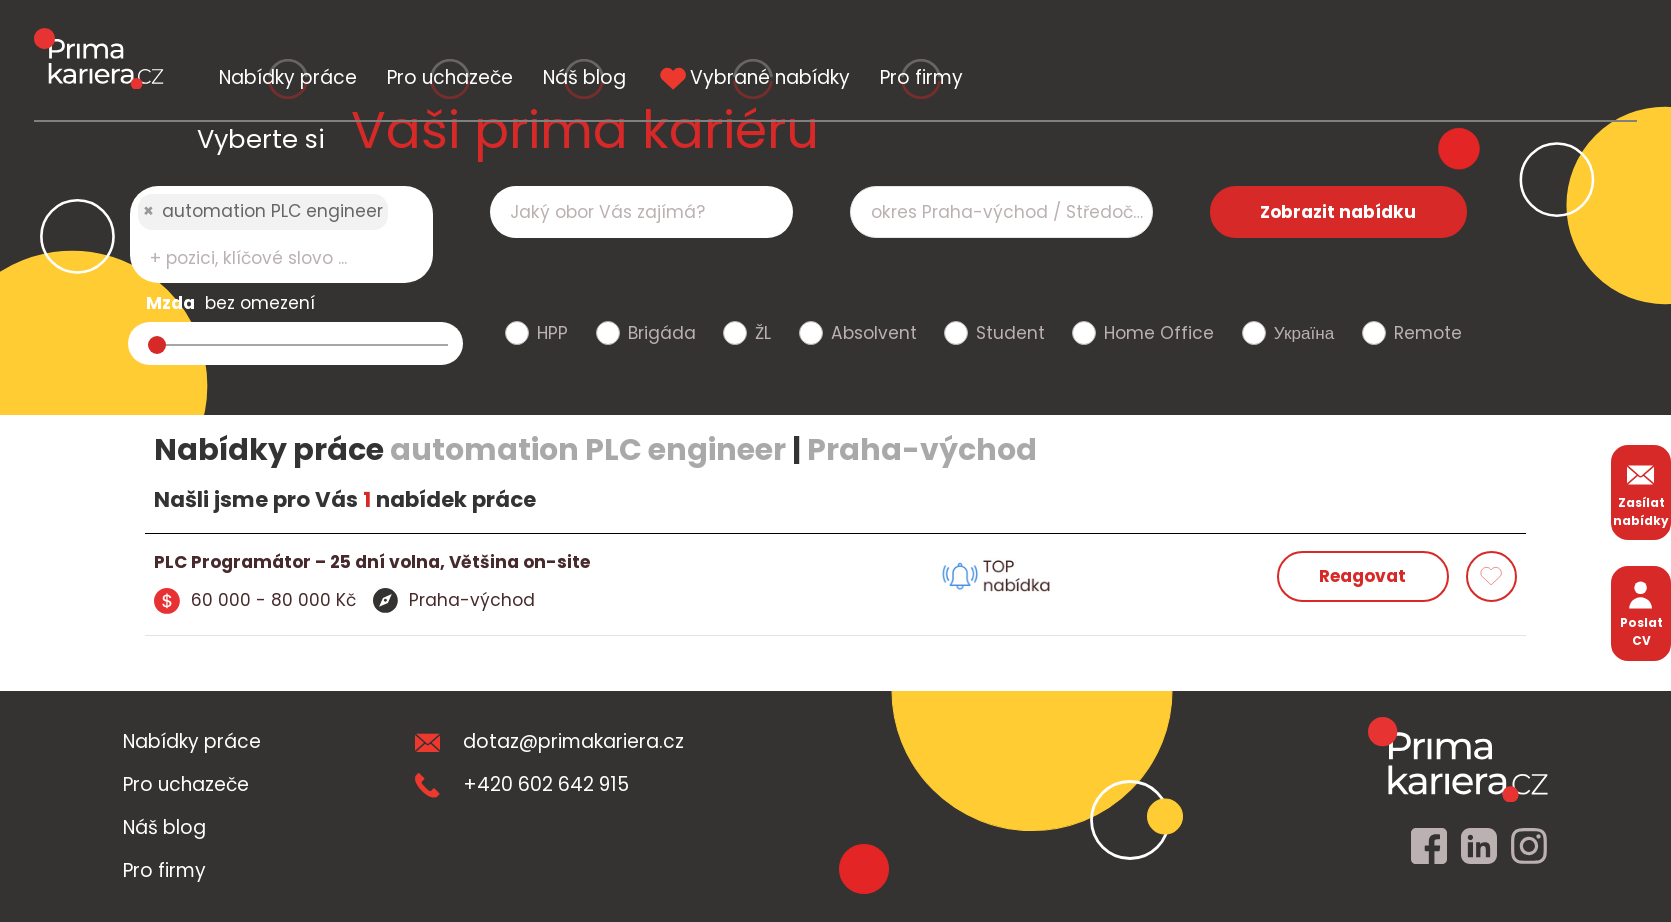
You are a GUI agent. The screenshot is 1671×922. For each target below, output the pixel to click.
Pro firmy (1514, 37)
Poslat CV (1641, 612)
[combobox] (281, 234)
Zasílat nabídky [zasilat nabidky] (1641, 492)
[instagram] (1529, 847)
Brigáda (662, 333)
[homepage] (1458, 759)
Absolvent (874, 333)
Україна (1304, 333)
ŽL (763, 333)
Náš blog (913, 37)
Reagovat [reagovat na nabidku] (1362, 576)
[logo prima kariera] (98, 39)
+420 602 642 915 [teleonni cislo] (522, 784)
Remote (1428, 333)
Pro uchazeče (647, 37)
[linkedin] (1479, 847)
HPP (552, 333)
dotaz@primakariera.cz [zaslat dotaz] (549, 741)
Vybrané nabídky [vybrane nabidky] (1214, 37)
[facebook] (1429, 847)
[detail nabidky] (495, 563)
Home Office (1159, 333)
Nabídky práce (354, 37)
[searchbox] (269, 258)
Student (1010, 333)
